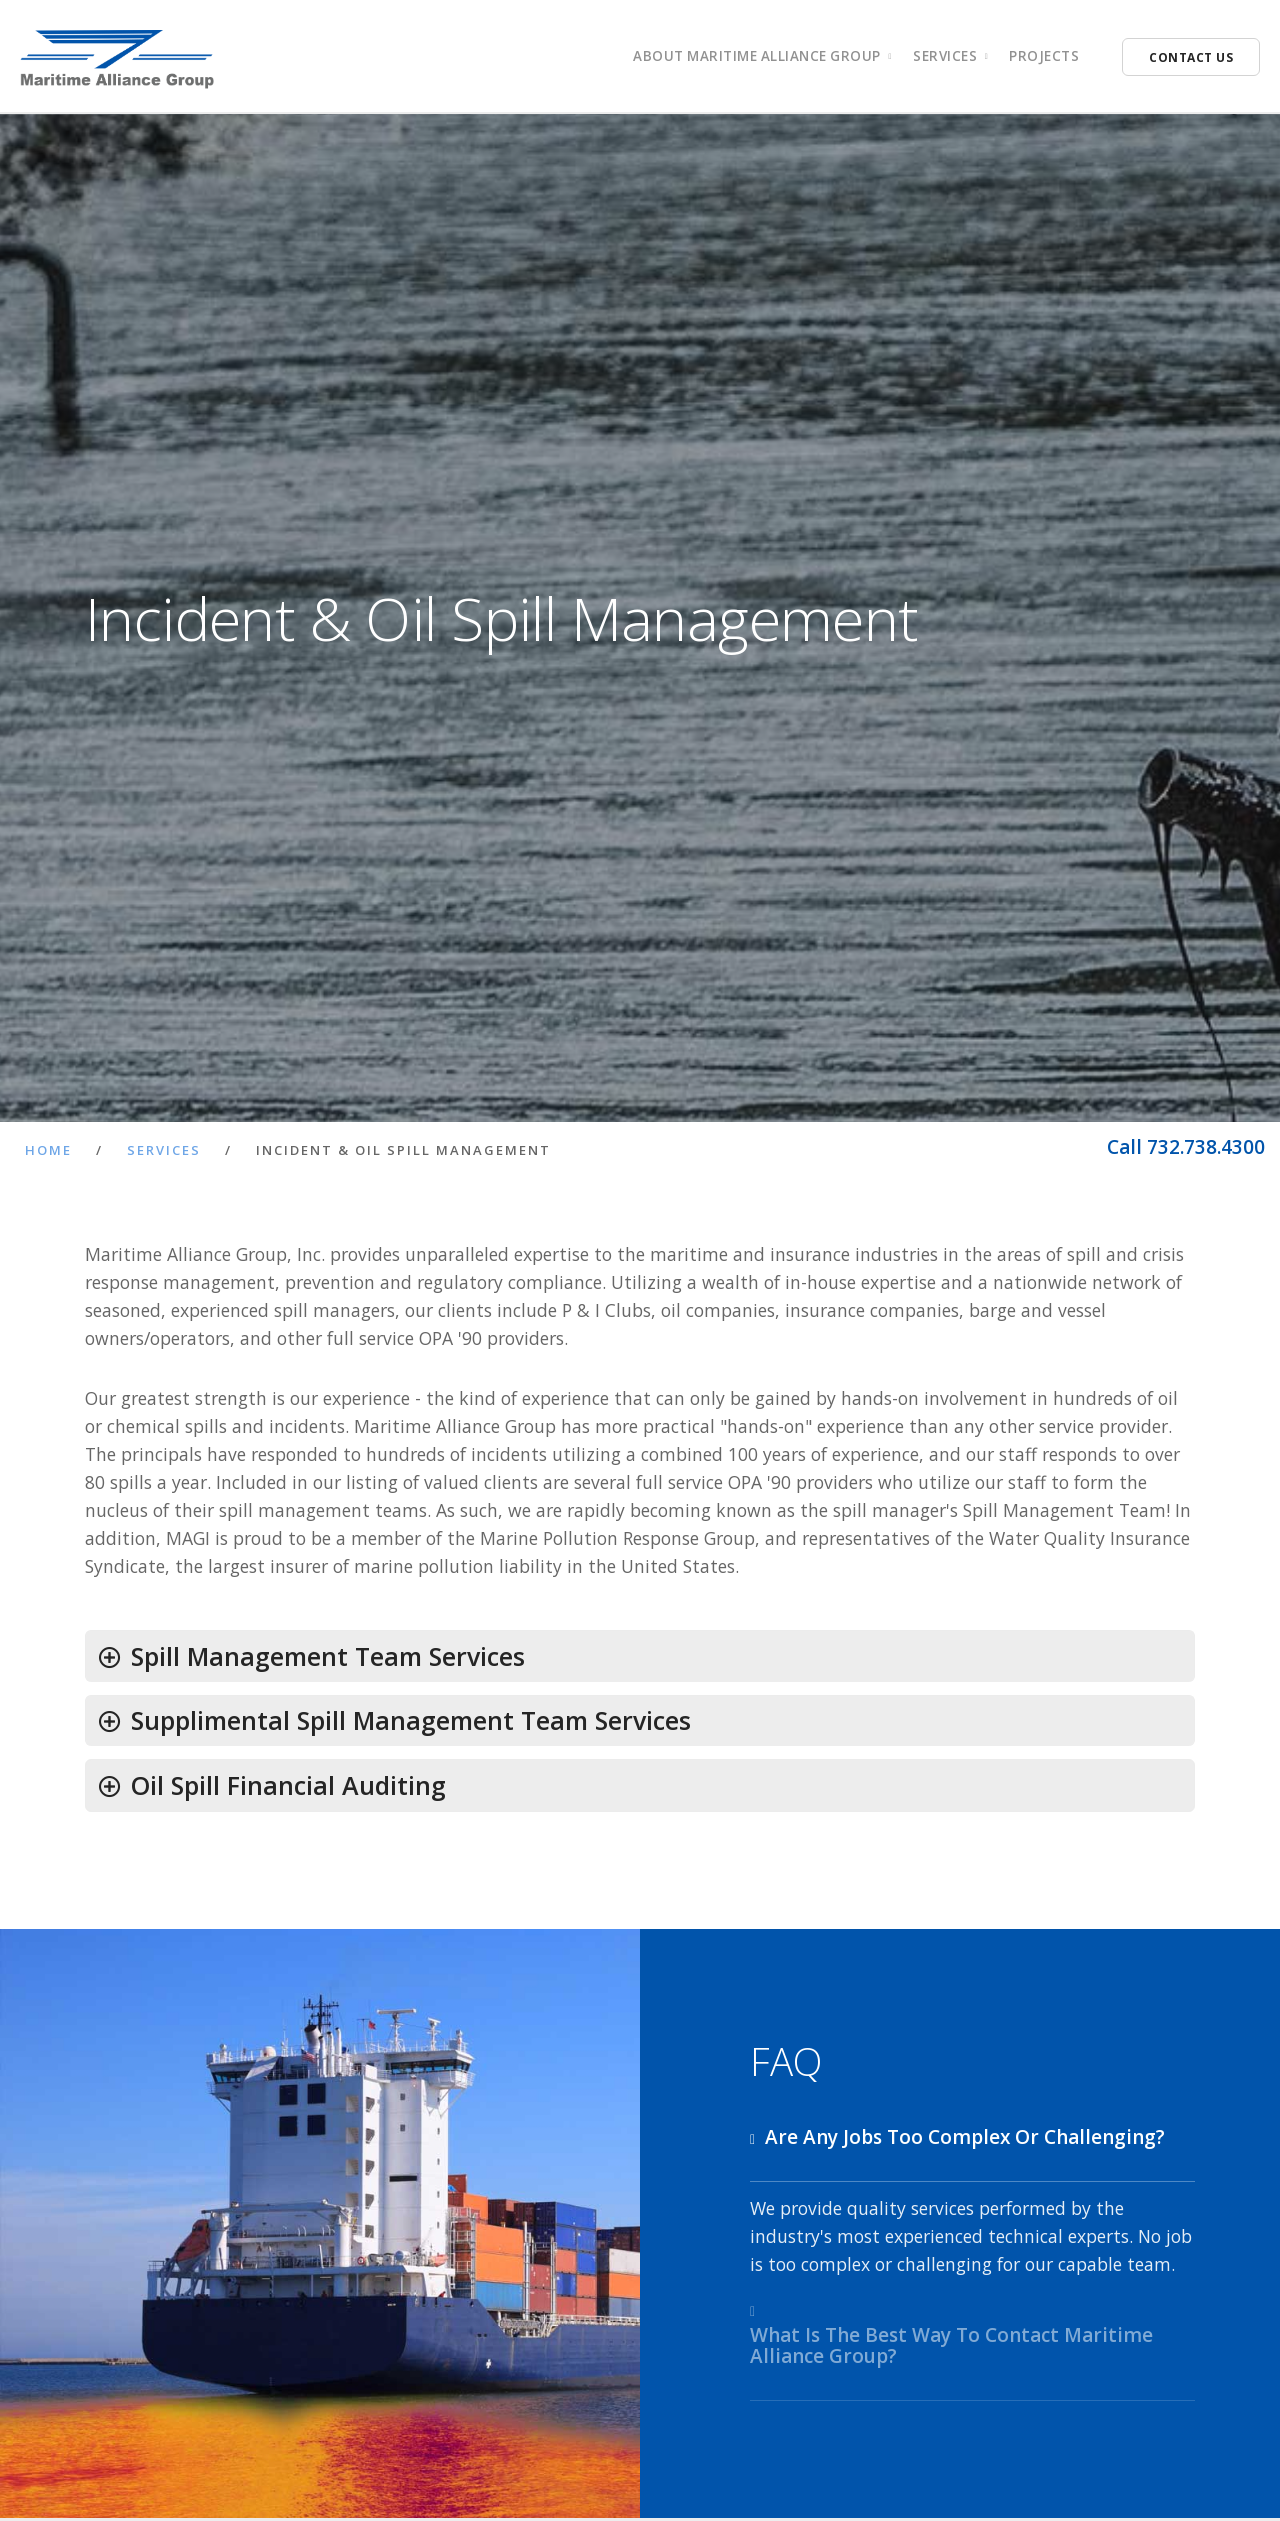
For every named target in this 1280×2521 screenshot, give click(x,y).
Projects (1044, 56)
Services (164, 1150)
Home (48, 1150)
